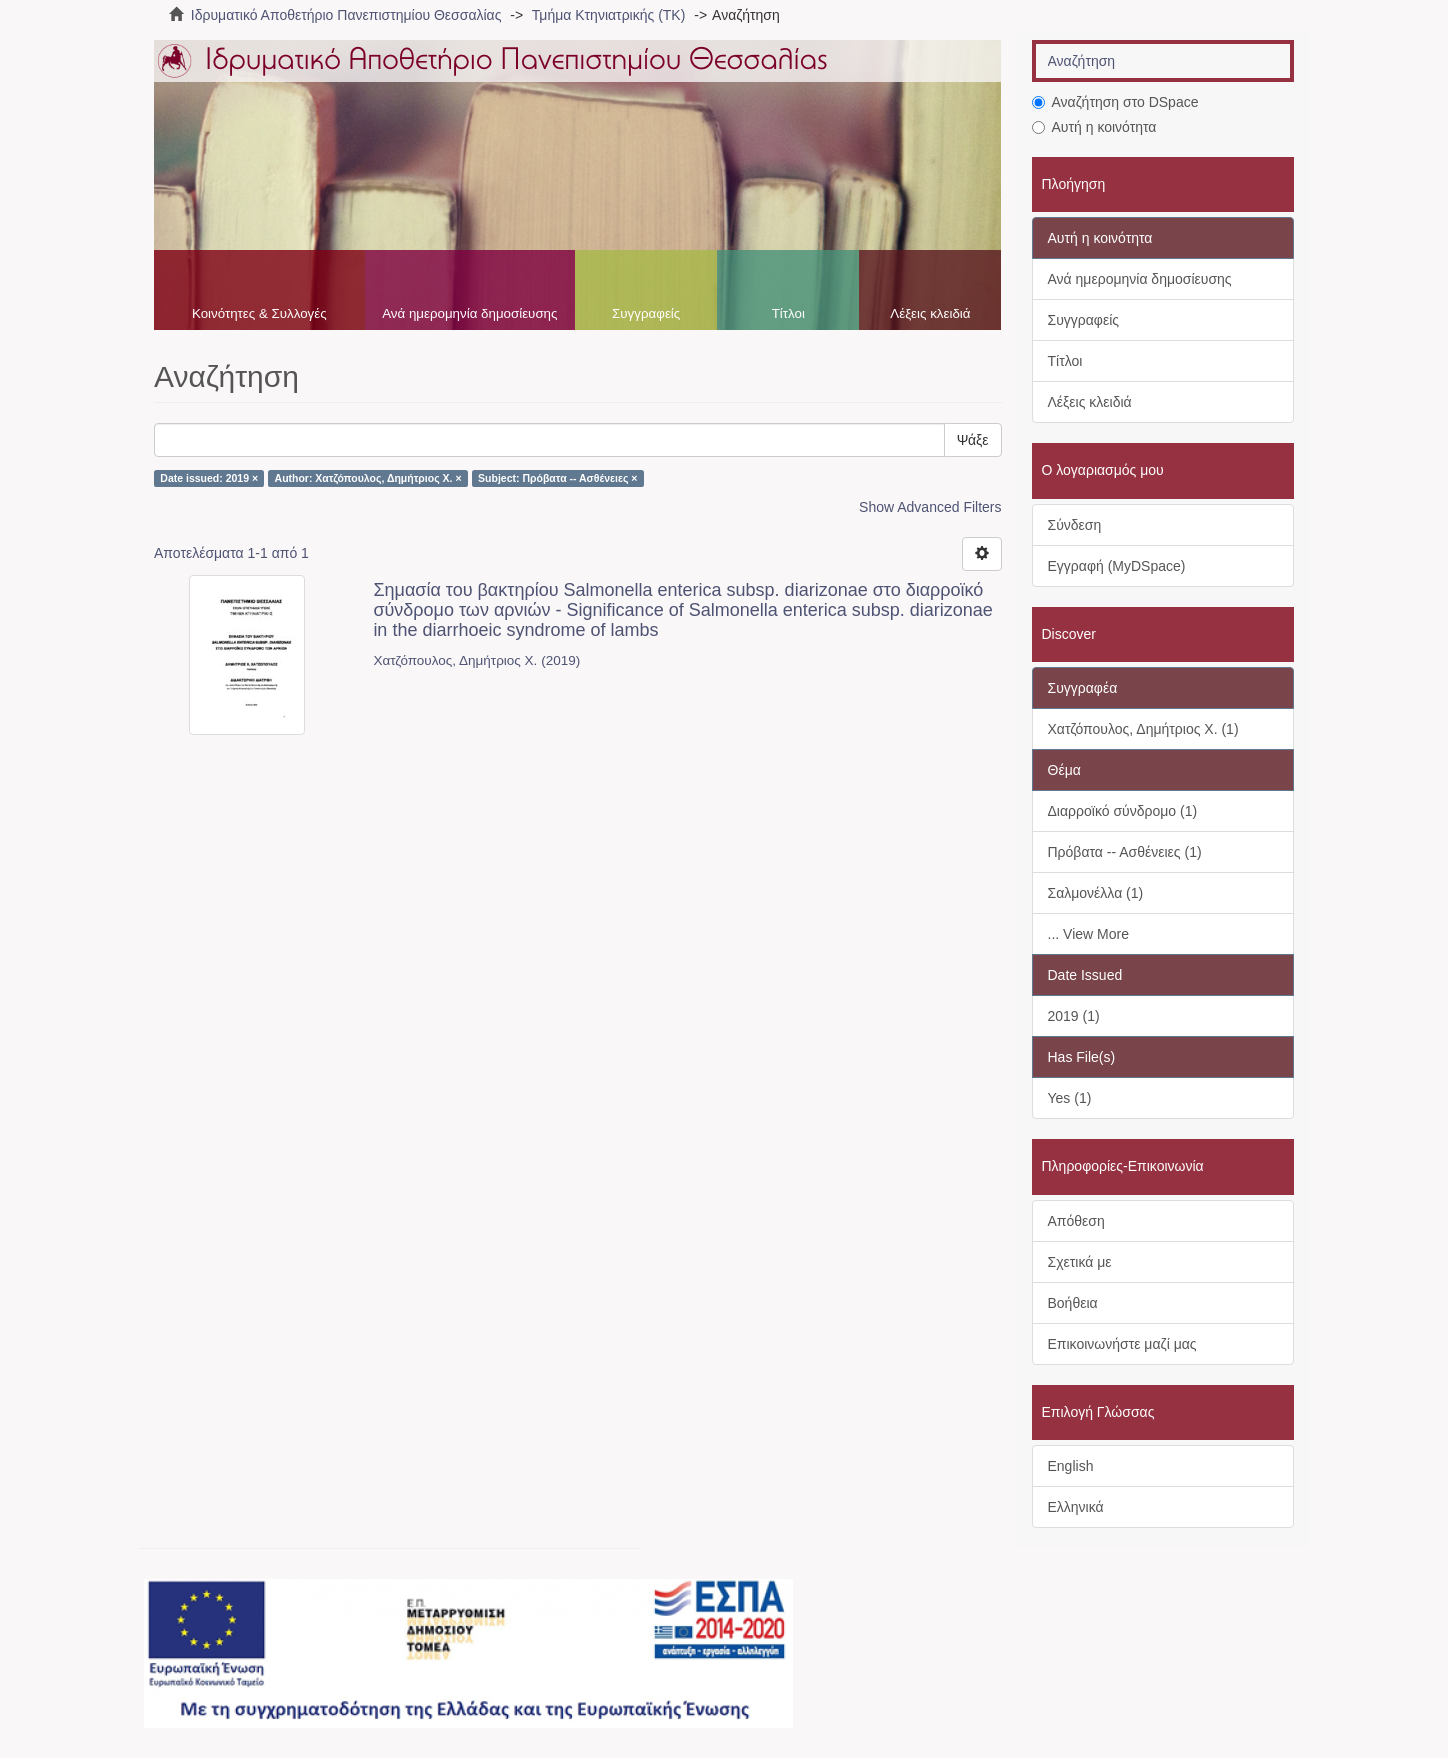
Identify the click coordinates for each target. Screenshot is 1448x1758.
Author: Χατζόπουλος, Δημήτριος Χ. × (368, 478)
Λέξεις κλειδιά (930, 313)
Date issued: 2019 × (209, 478)
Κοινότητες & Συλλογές (259, 313)
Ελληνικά (1076, 1507)
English (1071, 1466)
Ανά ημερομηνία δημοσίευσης (469, 313)
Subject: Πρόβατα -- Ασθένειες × (557, 478)
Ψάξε (973, 440)
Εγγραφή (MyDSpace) (1117, 566)
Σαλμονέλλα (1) (1096, 893)
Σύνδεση (1075, 525)
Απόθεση (1076, 1221)
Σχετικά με (1080, 1262)
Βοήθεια (1073, 1303)
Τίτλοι (788, 313)
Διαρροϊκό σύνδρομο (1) (1123, 811)
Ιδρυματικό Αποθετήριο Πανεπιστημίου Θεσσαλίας (346, 15)
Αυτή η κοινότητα (1094, 127)
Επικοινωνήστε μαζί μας (1122, 1344)
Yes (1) (1070, 1098)
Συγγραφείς (646, 313)
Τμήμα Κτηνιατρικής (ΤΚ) (609, 15)
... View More (1088, 934)
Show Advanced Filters (930, 507)
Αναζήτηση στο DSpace (1115, 102)
